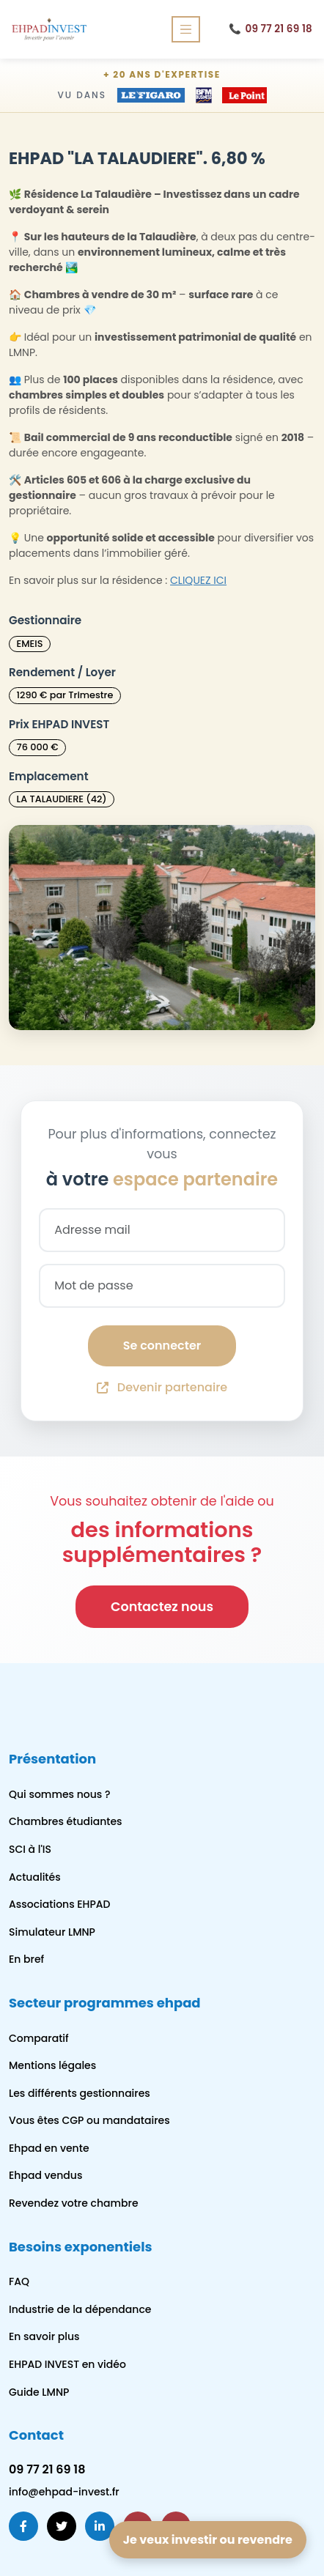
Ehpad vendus (45, 2175)
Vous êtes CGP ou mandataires (89, 2120)
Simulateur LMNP (52, 1932)
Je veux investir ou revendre (207, 2539)
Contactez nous (162, 1606)
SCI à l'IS (30, 1849)
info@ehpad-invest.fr (64, 2491)
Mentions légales (52, 2065)
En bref (26, 1959)
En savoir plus (44, 2336)
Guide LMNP (39, 2392)
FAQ (19, 2281)
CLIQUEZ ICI (198, 580)
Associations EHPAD (60, 1904)
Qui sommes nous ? (59, 1794)
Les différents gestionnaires (79, 2093)
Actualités (35, 1877)
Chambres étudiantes (65, 1821)
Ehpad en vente (49, 2148)
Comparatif (39, 2038)
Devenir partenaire (162, 1387)
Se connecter (162, 1345)
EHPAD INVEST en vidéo (67, 2364)
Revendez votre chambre (74, 2203)
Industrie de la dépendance (80, 2309)
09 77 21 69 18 (270, 29)
